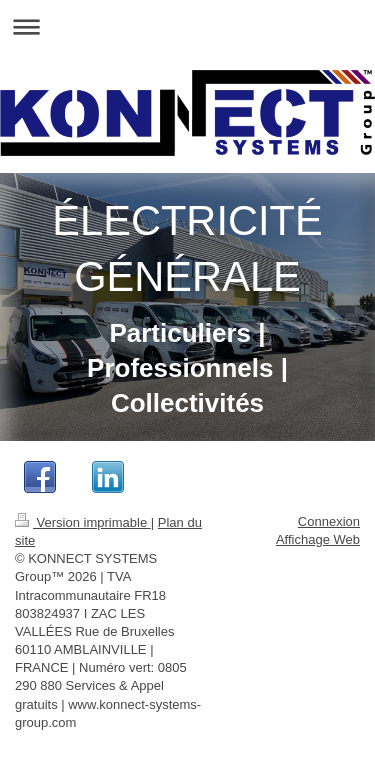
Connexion (329, 521)
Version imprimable (83, 522)
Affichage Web (318, 539)
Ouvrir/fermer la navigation (187, 26)
